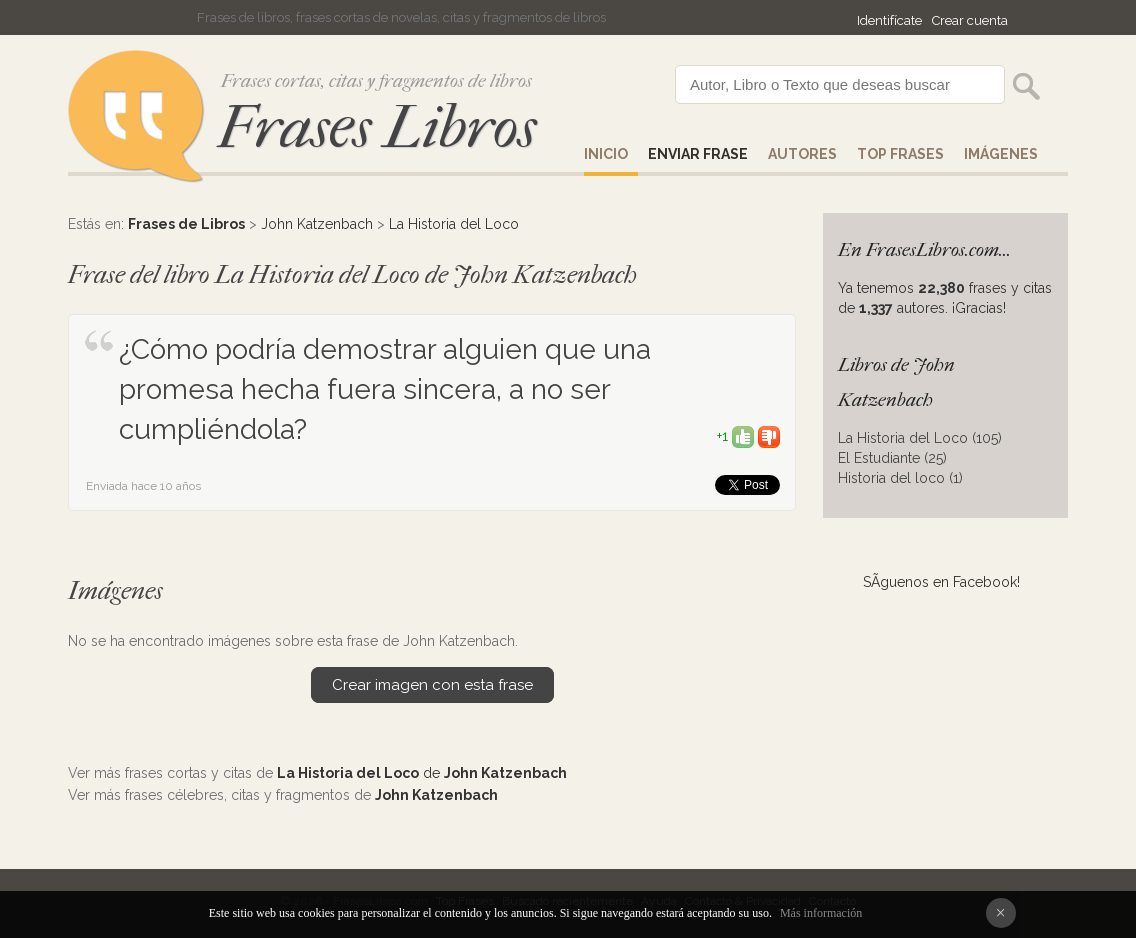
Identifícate (889, 20)
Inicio (606, 154)
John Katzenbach (317, 224)
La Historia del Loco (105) (920, 438)
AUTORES (802, 154)
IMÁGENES (1001, 154)
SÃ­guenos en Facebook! (941, 582)
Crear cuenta (970, 20)
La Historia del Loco (454, 224)
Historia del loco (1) (900, 478)
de (422, 773)
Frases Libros (377, 127)
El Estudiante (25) (892, 458)
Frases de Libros (186, 224)
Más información (821, 913)
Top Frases (900, 154)
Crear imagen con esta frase (432, 685)
